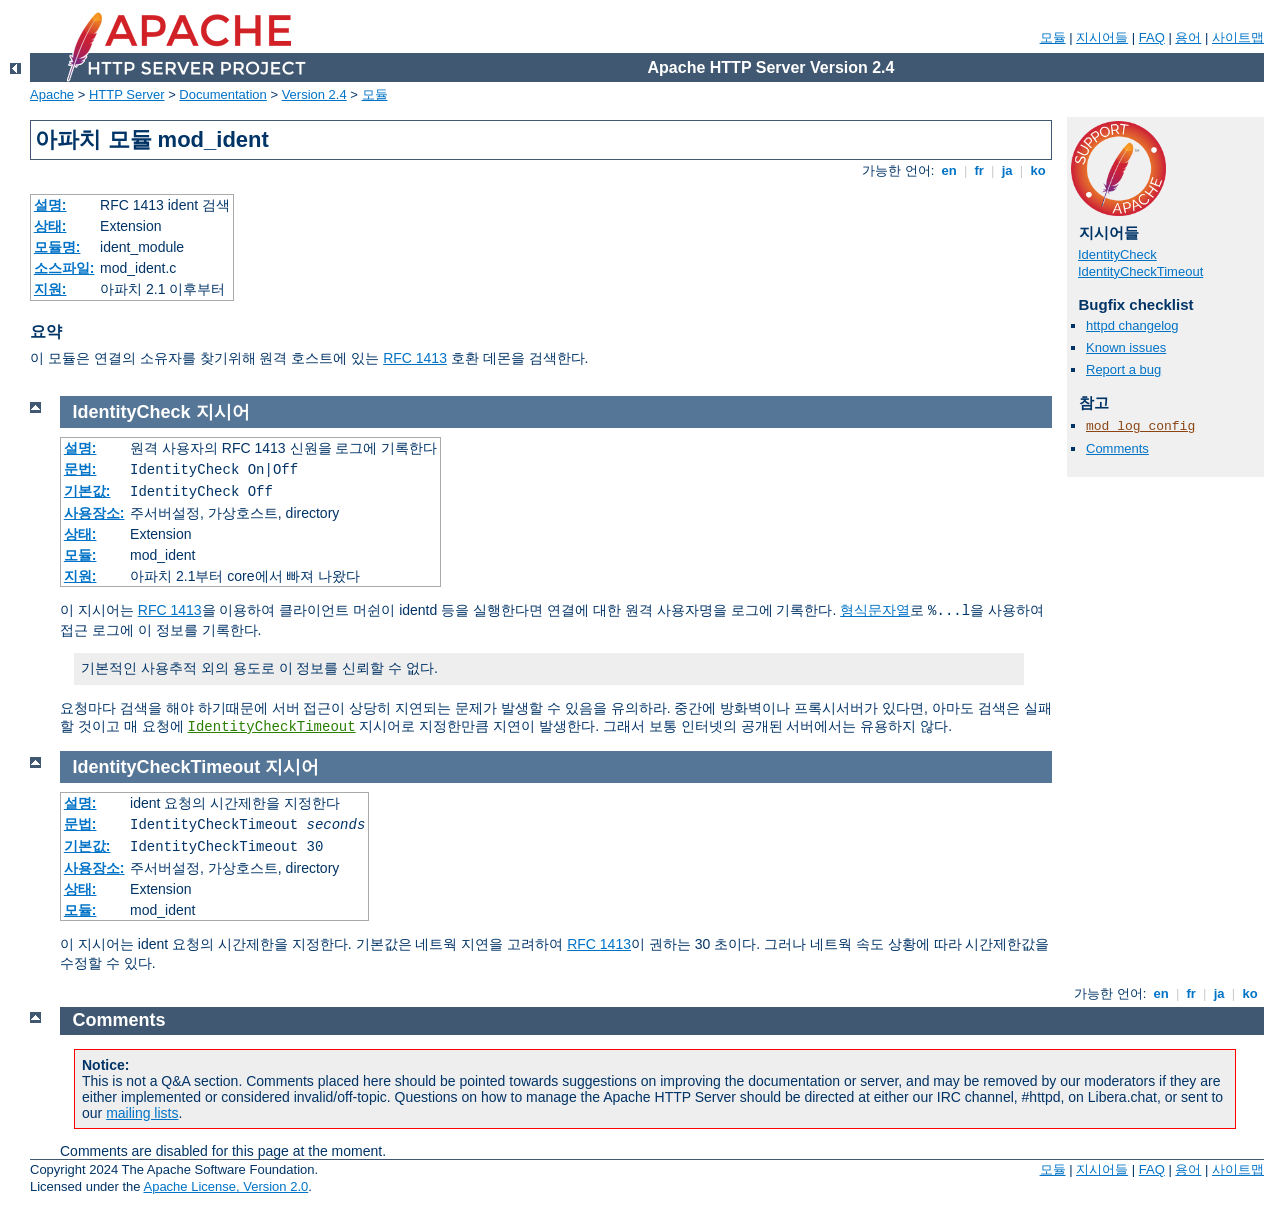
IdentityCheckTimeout (1140, 271)
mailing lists (142, 1113)
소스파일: (64, 268)
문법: (80, 469)
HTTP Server (127, 94)
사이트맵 (1238, 37)
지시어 (223, 412)
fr (979, 170)
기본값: (87, 491)
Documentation (222, 94)
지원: (50, 289)
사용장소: (94, 513)
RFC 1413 (415, 358)
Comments (1117, 448)
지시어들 (1102, 37)
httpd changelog (1132, 325)
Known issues (1126, 347)
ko (1038, 170)
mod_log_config (1140, 426)
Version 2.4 (314, 94)
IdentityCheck (1117, 254)
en (949, 170)
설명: (50, 205)
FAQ (1152, 37)
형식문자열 (875, 610)
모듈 (1053, 37)
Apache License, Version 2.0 (225, 1186)
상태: (50, 226)
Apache (52, 94)
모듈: (80, 555)
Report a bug (1123, 369)
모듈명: (57, 247)
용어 (1188, 37)
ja (1007, 170)
